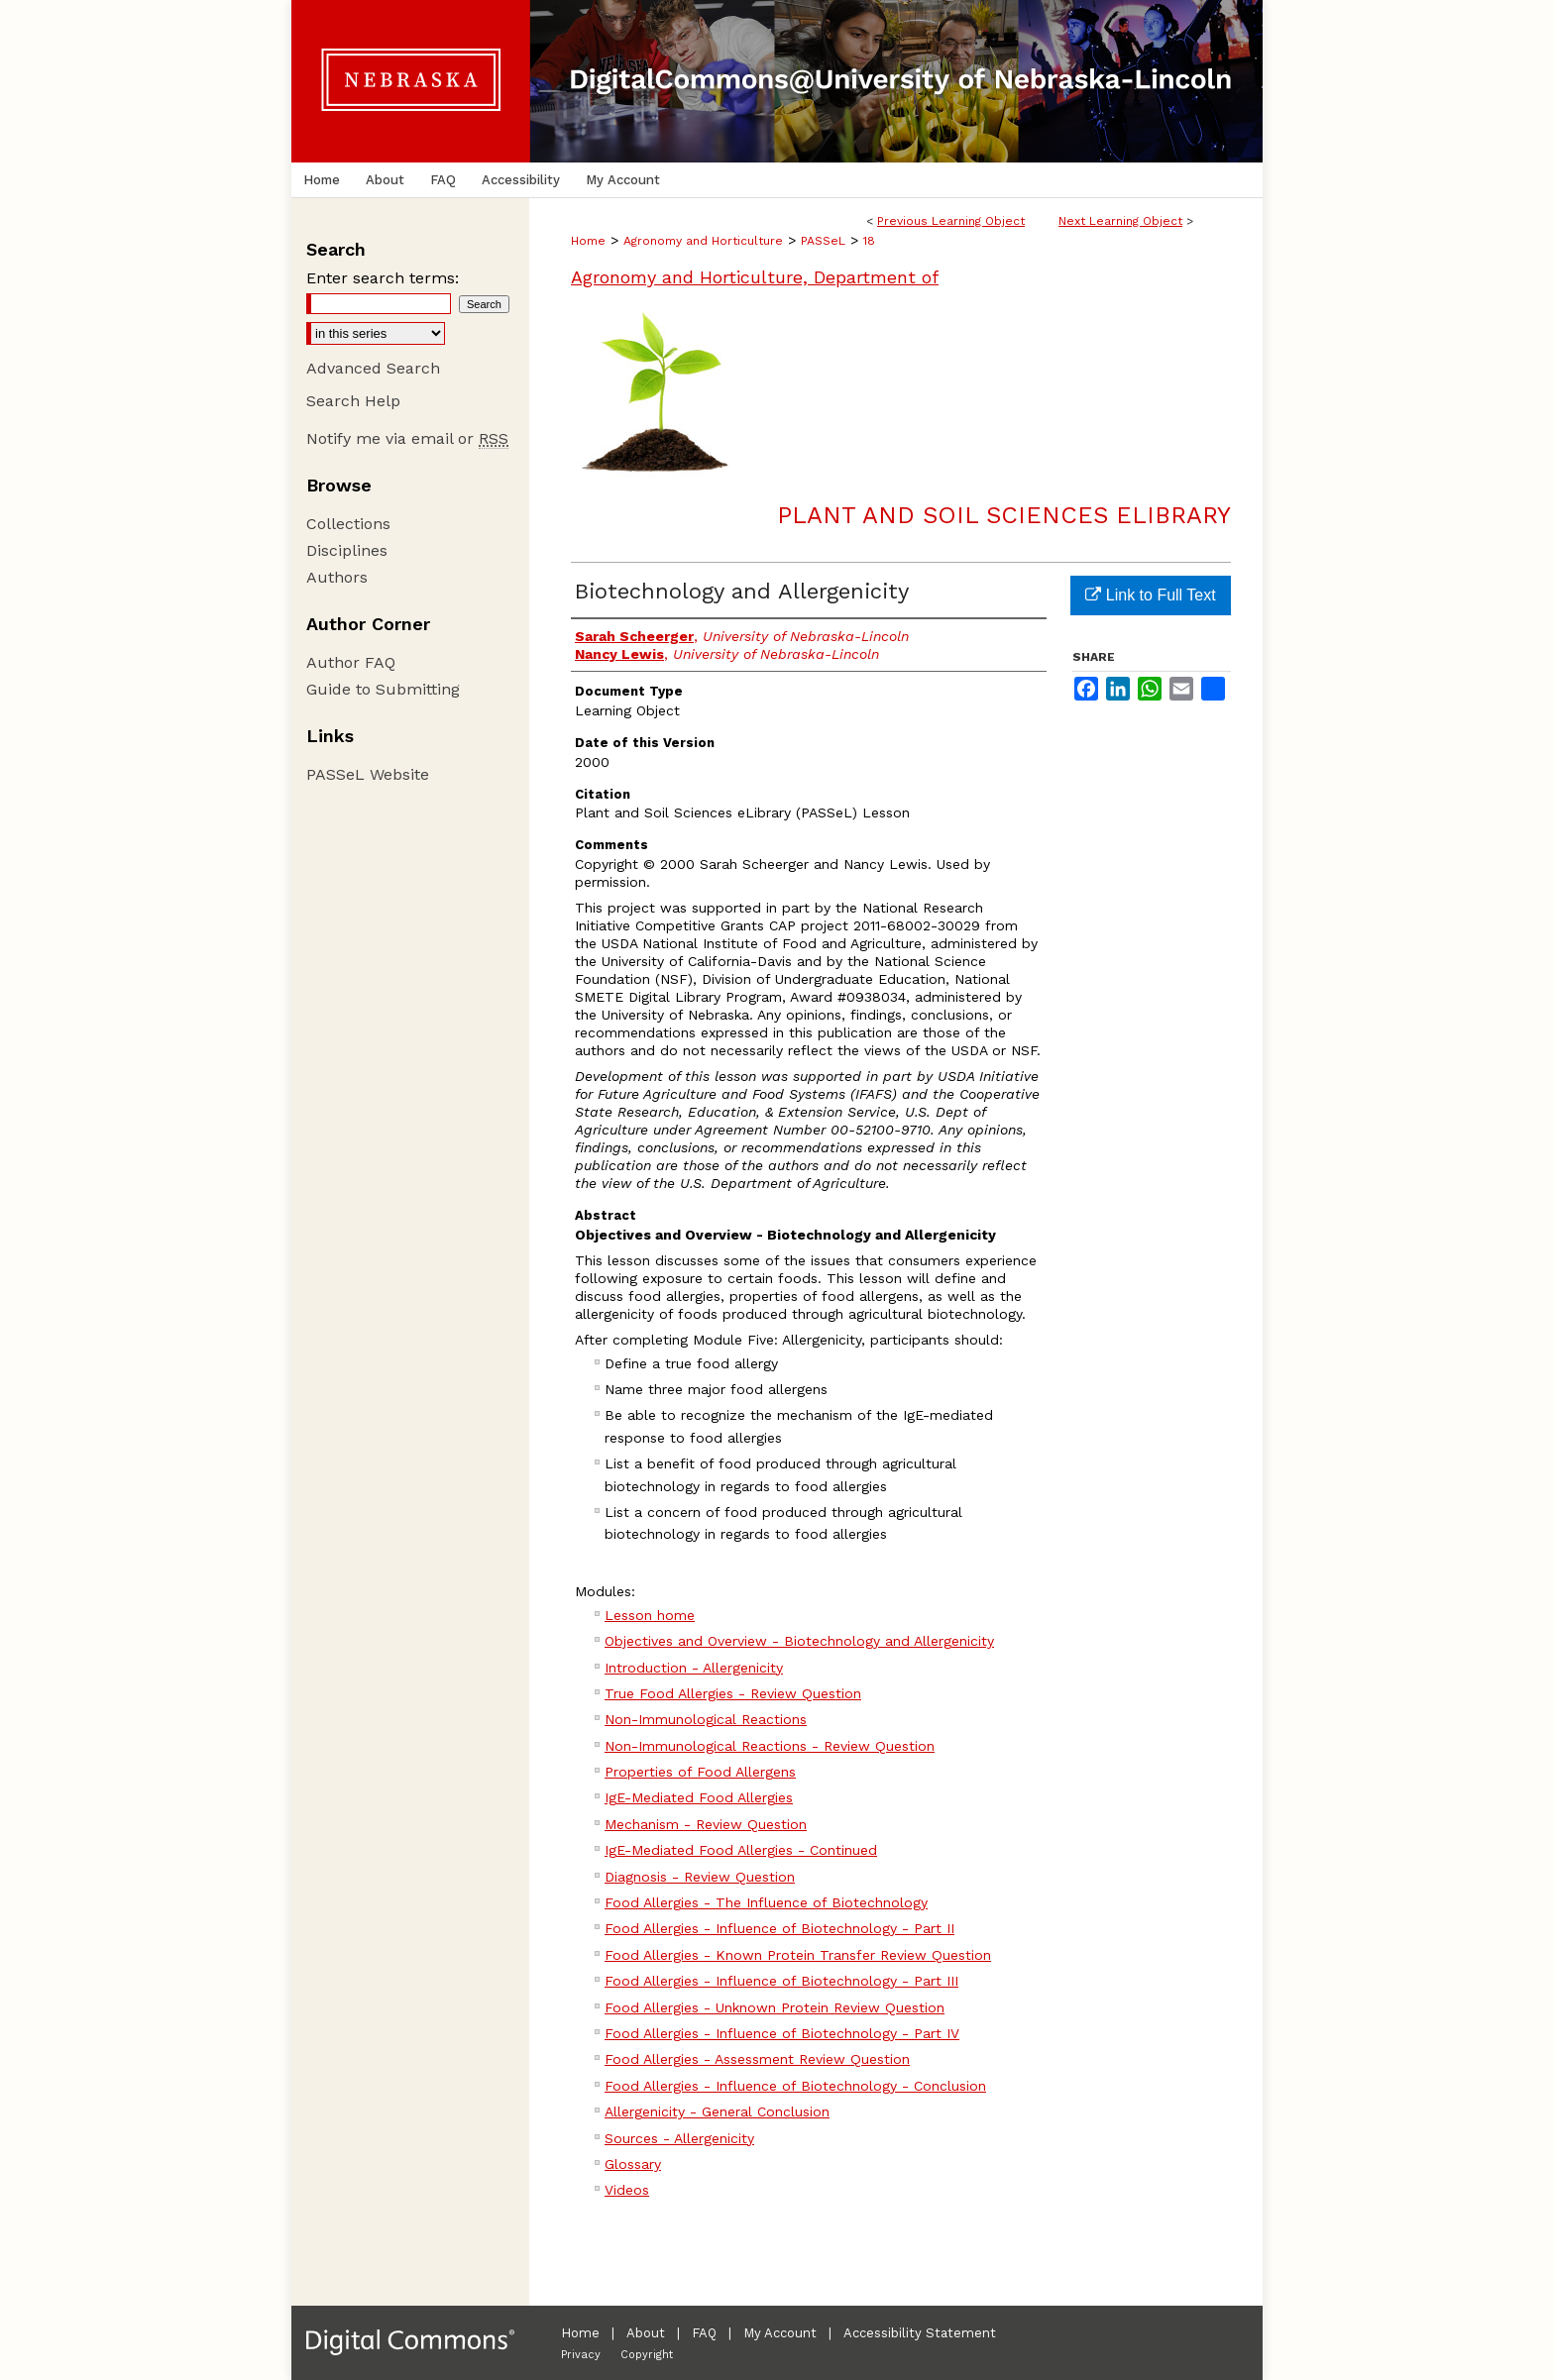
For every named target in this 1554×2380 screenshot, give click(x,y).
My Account (780, 2333)
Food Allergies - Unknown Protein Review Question (774, 2007)
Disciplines (347, 550)
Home (588, 241)
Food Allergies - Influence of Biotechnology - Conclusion (795, 2086)
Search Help (353, 400)
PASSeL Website (367, 774)
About (645, 2333)
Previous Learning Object (951, 221)
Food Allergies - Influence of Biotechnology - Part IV (782, 2033)
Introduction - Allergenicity (694, 1668)
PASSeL (823, 241)
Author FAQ (350, 662)
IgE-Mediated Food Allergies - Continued (741, 1850)
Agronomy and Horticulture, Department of (755, 277)
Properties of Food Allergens (700, 1772)
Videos (627, 2190)
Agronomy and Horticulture (703, 241)
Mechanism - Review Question (706, 1824)
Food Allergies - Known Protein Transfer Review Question (798, 1955)
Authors (337, 577)
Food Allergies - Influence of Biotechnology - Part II (779, 1928)
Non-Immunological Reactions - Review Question (770, 1746)
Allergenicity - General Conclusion (717, 2111)
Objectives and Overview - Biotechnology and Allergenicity (799, 1641)
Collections (348, 523)
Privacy (581, 2354)
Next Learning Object (1120, 221)
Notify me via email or (407, 438)
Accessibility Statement (919, 2333)
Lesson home (650, 1615)
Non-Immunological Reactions (706, 1719)
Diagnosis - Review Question (700, 1877)
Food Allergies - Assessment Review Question (757, 2059)
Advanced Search (373, 368)
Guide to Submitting (383, 689)
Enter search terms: (382, 278)
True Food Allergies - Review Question (733, 1693)
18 (869, 241)
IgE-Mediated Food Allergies (699, 1797)
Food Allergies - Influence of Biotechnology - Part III (781, 1981)
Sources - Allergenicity (679, 2138)
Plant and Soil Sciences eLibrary (1004, 515)
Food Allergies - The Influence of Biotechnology (766, 1902)
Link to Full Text (1150, 595)
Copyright (646, 2354)
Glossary (633, 2164)
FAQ (704, 2333)
